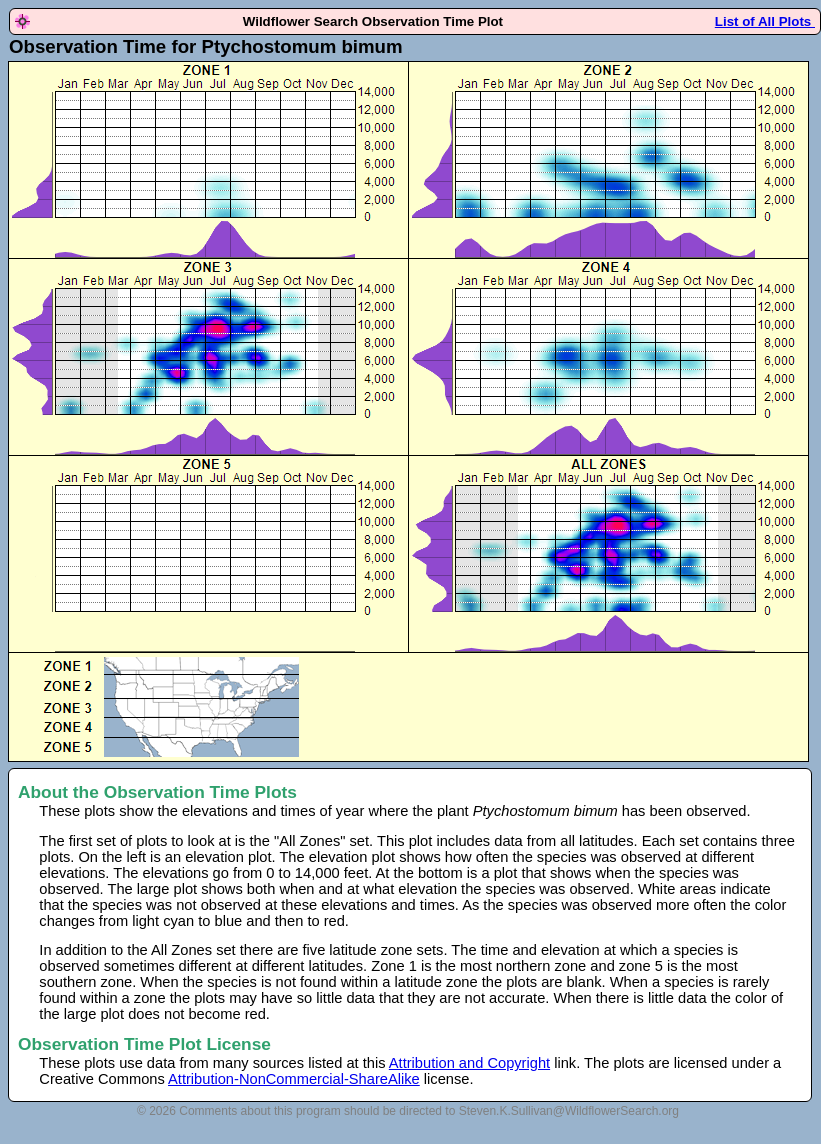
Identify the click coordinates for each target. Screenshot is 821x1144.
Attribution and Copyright (469, 1063)
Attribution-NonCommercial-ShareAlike (294, 1079)
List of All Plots (765, 21)
